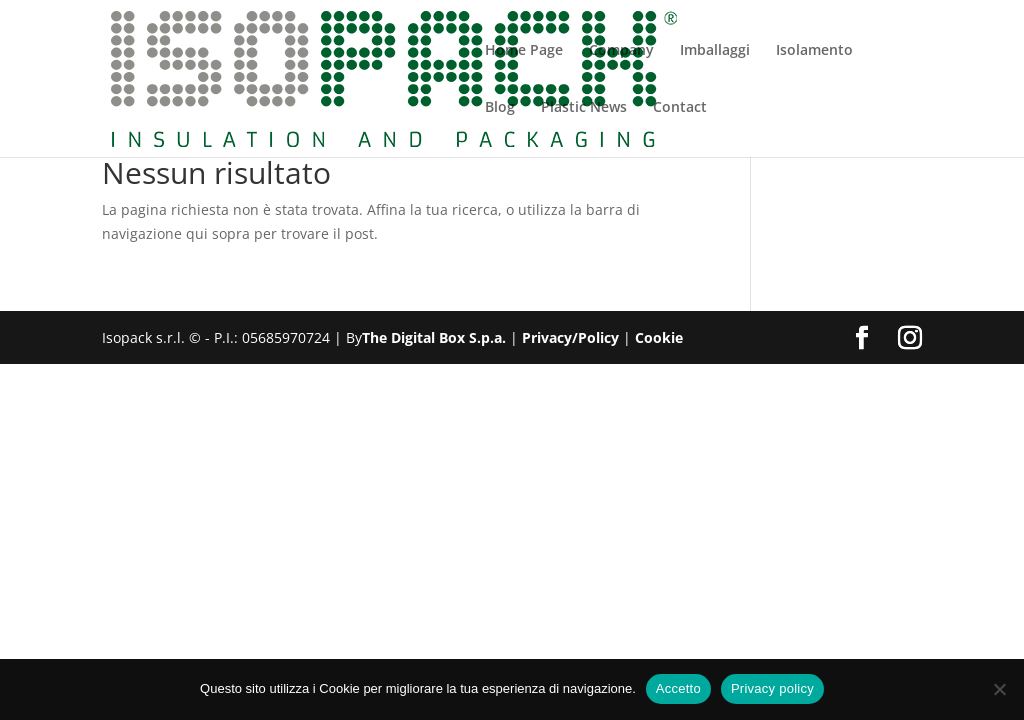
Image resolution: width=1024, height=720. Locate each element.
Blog (500, 108)
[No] (999, 689)
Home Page (524, 51)
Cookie (659, 337)
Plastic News (584, 108)
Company (621, 51)
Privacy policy (772, 688)
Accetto (678, 688)
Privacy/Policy (570, 337)
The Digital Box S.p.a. (434, 337)
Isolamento (814, 51)
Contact (680, 108)
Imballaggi (715, 51)
